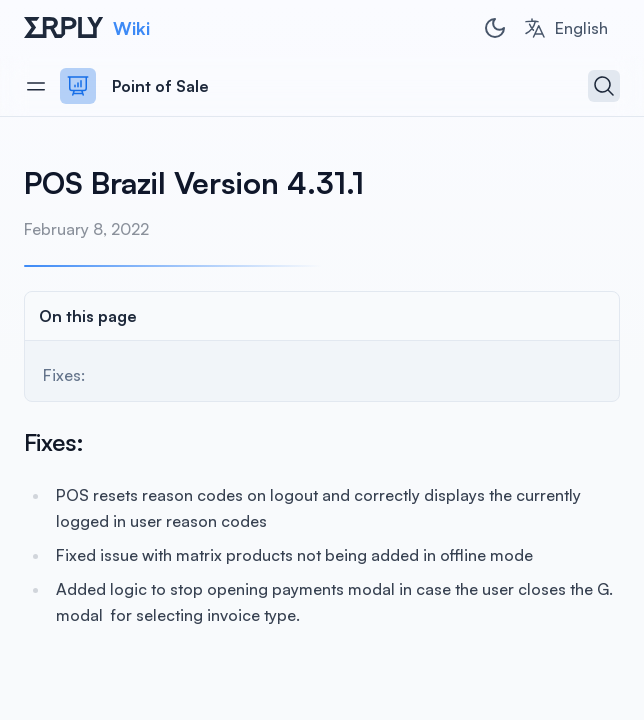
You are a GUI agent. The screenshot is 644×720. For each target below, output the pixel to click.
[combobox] (565, 28)
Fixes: (64, 375)
